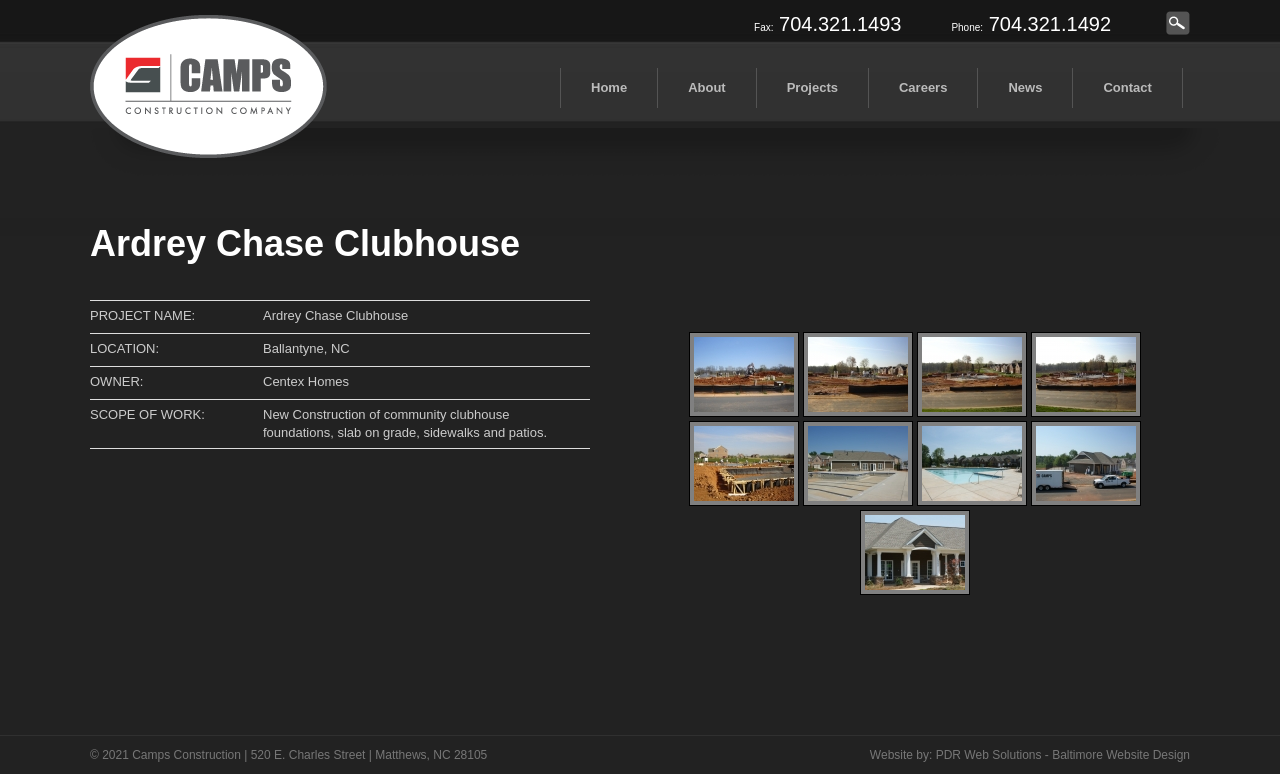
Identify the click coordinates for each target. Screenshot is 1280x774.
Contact (1127, 87)
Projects (812, 87)
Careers (923, 87)
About (707, 87)
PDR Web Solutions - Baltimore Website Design (1063, 755)
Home (609, 87)
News (1025, 87)
